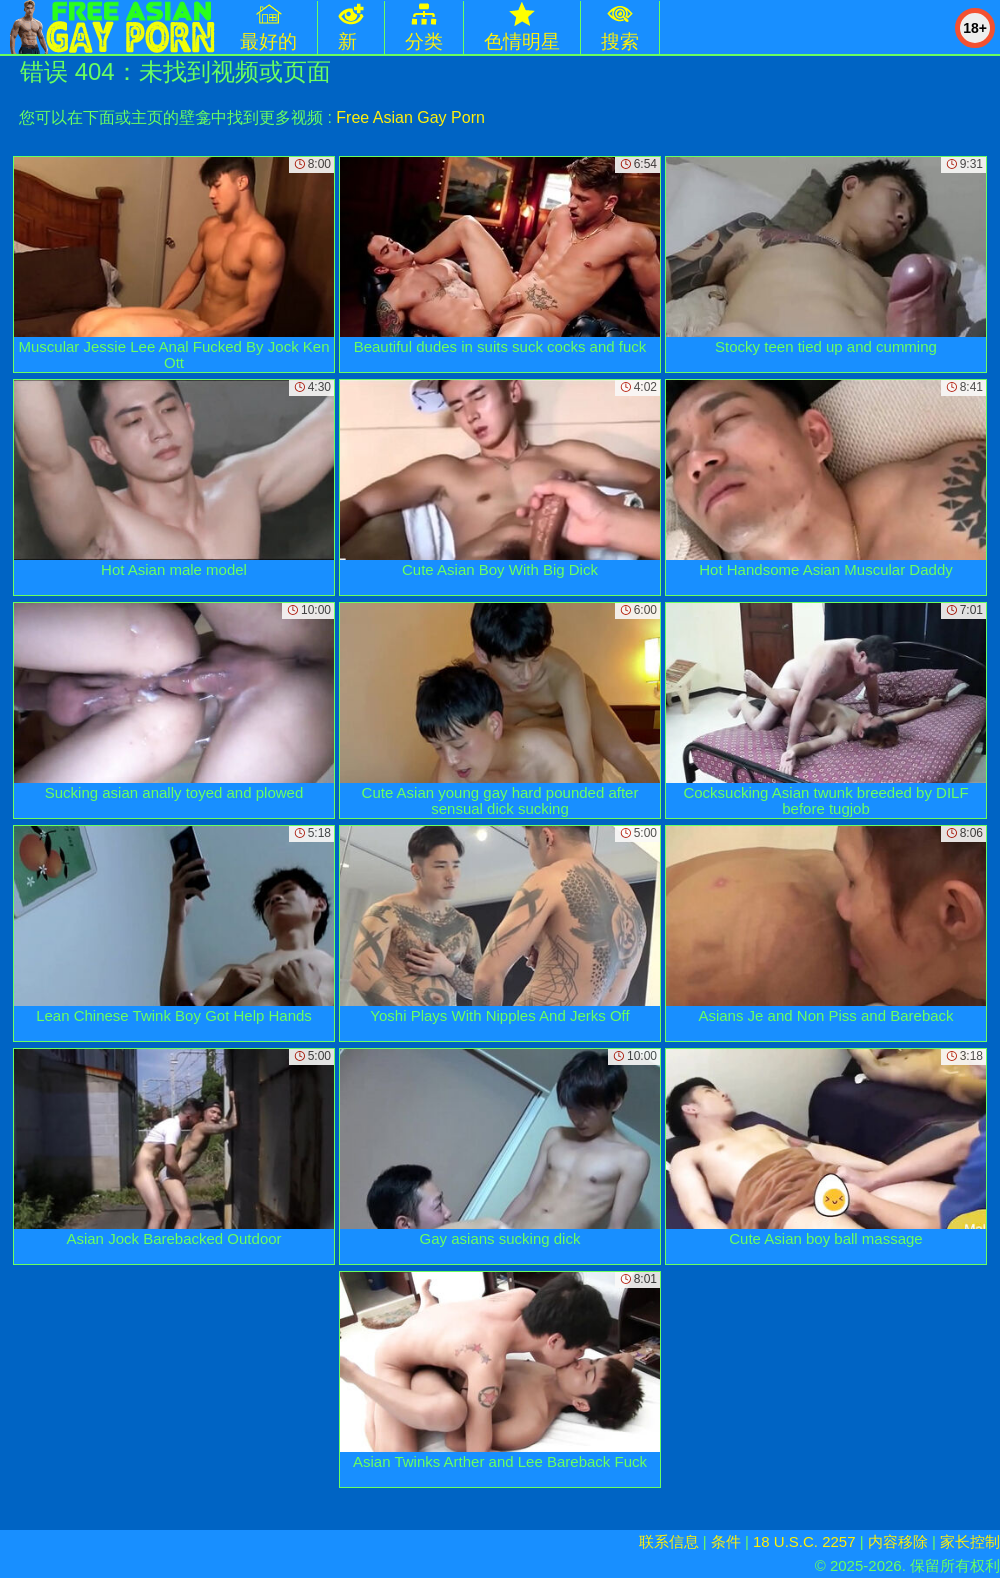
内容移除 (898, 1541)
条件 (726, 1541)
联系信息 (669, 1541)
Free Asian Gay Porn (410, 117)
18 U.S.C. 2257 (804, 1541)
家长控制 (970, 1541)
